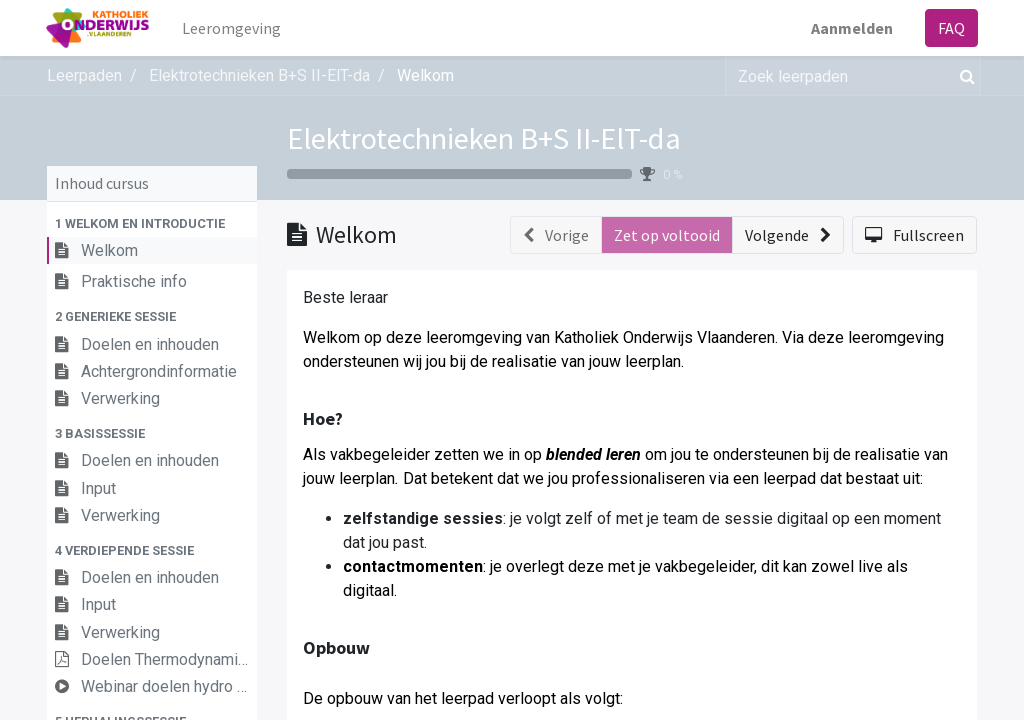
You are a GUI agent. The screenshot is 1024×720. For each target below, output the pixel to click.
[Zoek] (963, 76)
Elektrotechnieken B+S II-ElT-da (484, 138)
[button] (152, 223)
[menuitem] (233, 28)
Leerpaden (84, 75)
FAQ (950, 28)
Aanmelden (851, 28)
